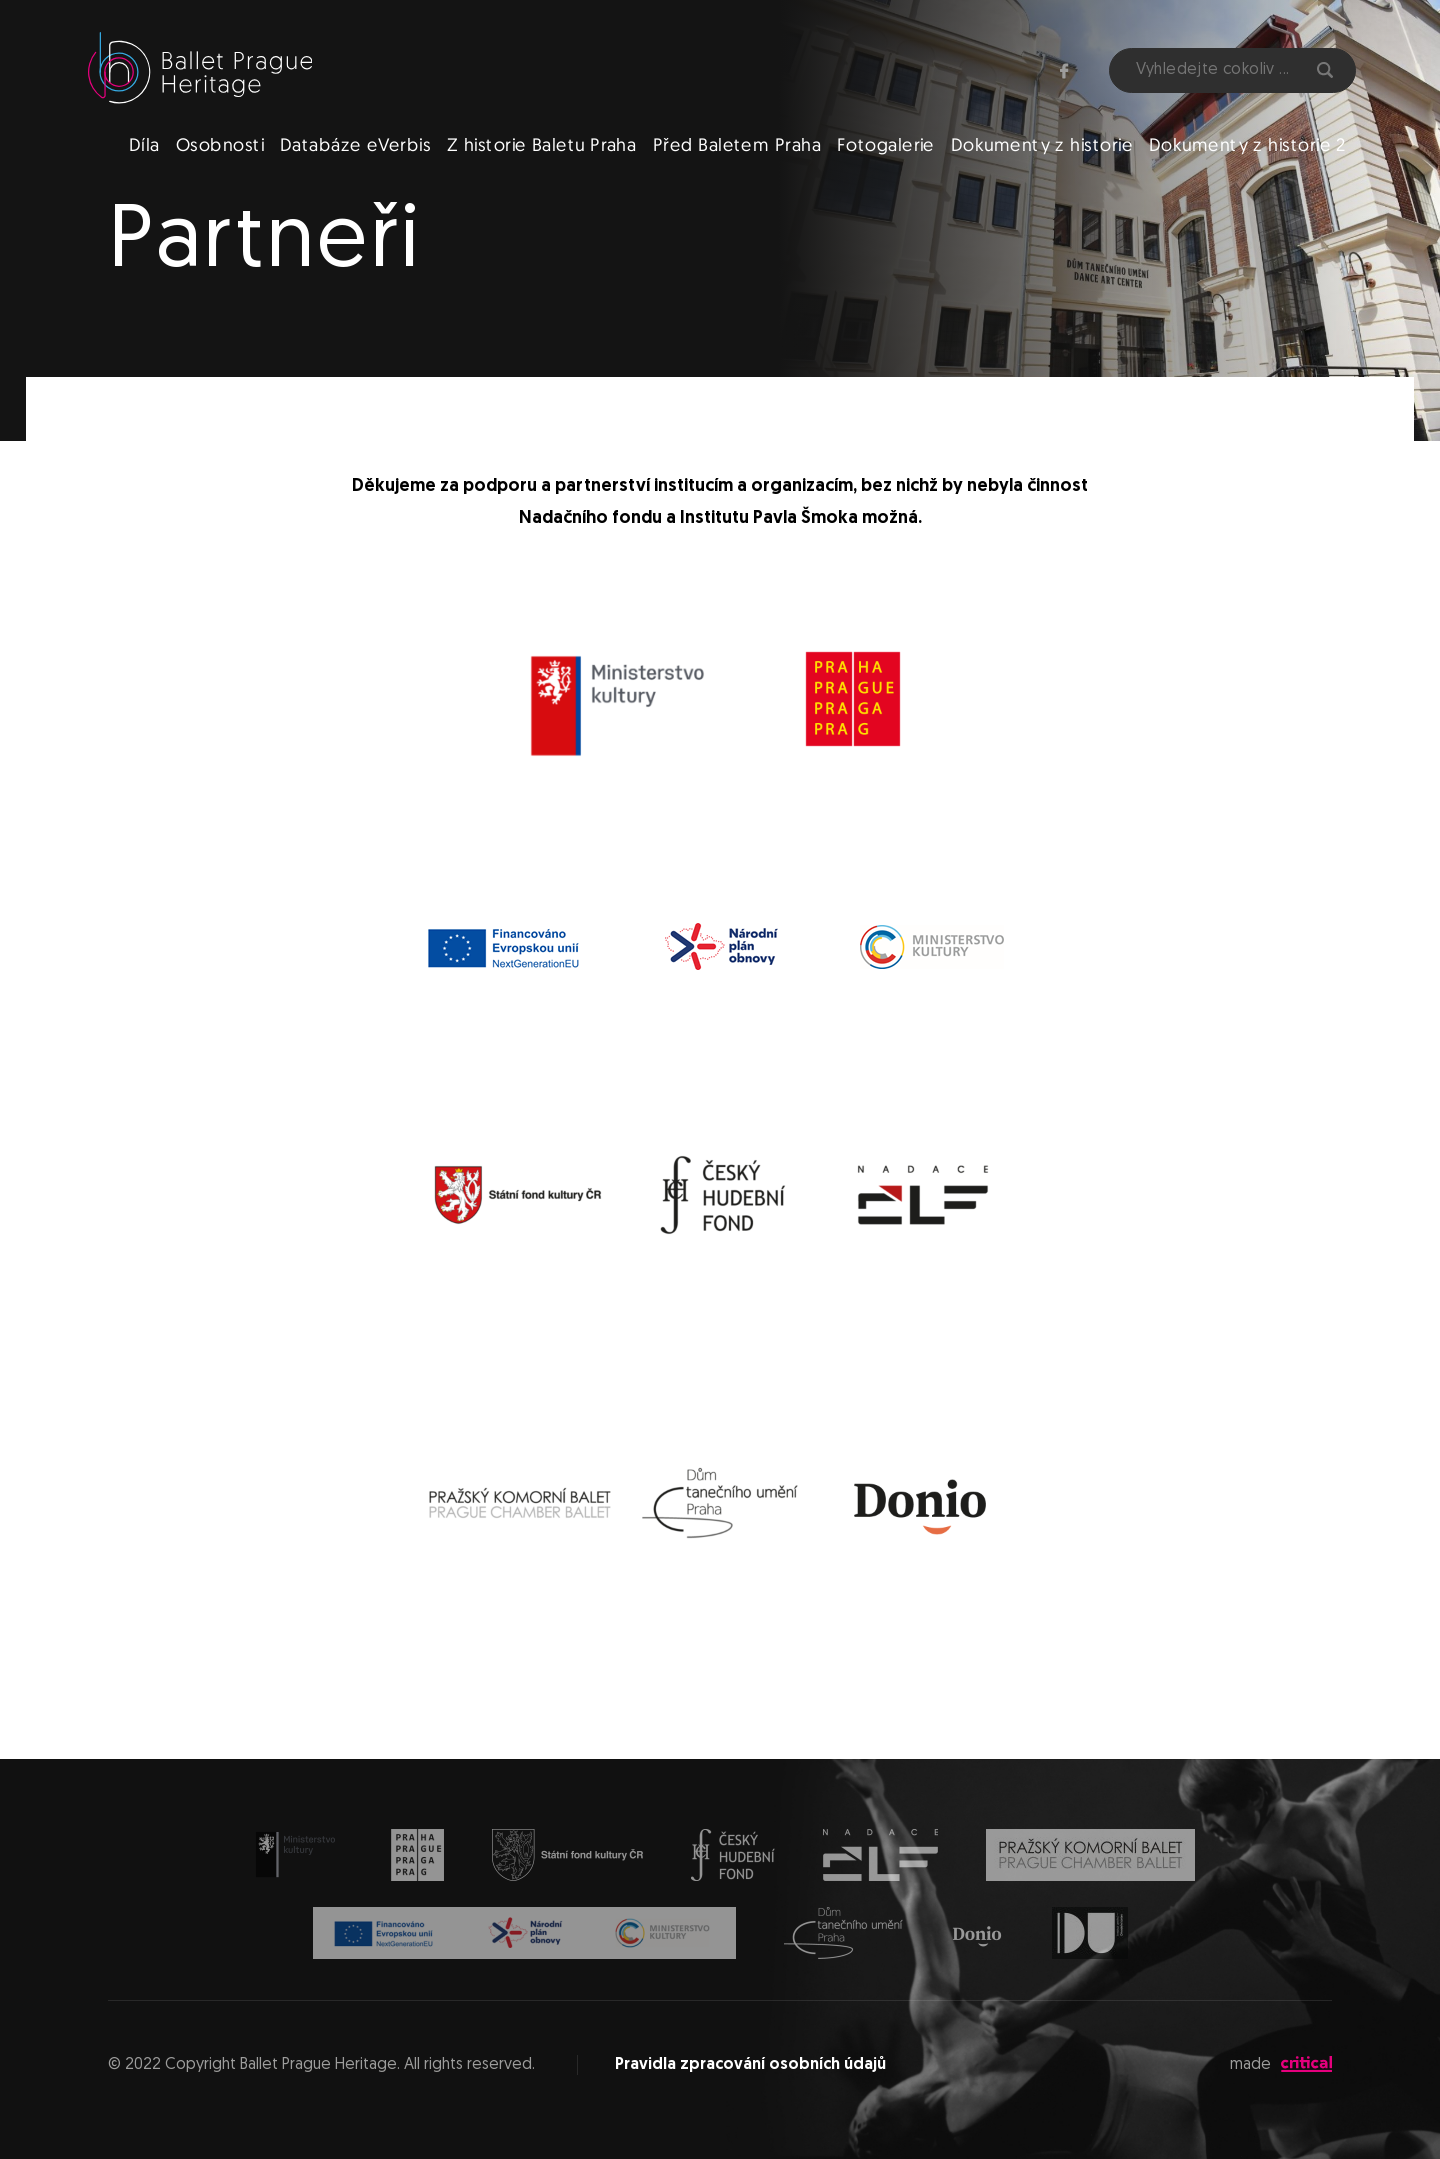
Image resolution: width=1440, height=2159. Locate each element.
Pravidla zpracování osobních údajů (750, 2065)
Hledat (1325, 70)
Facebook (1064, 71)
